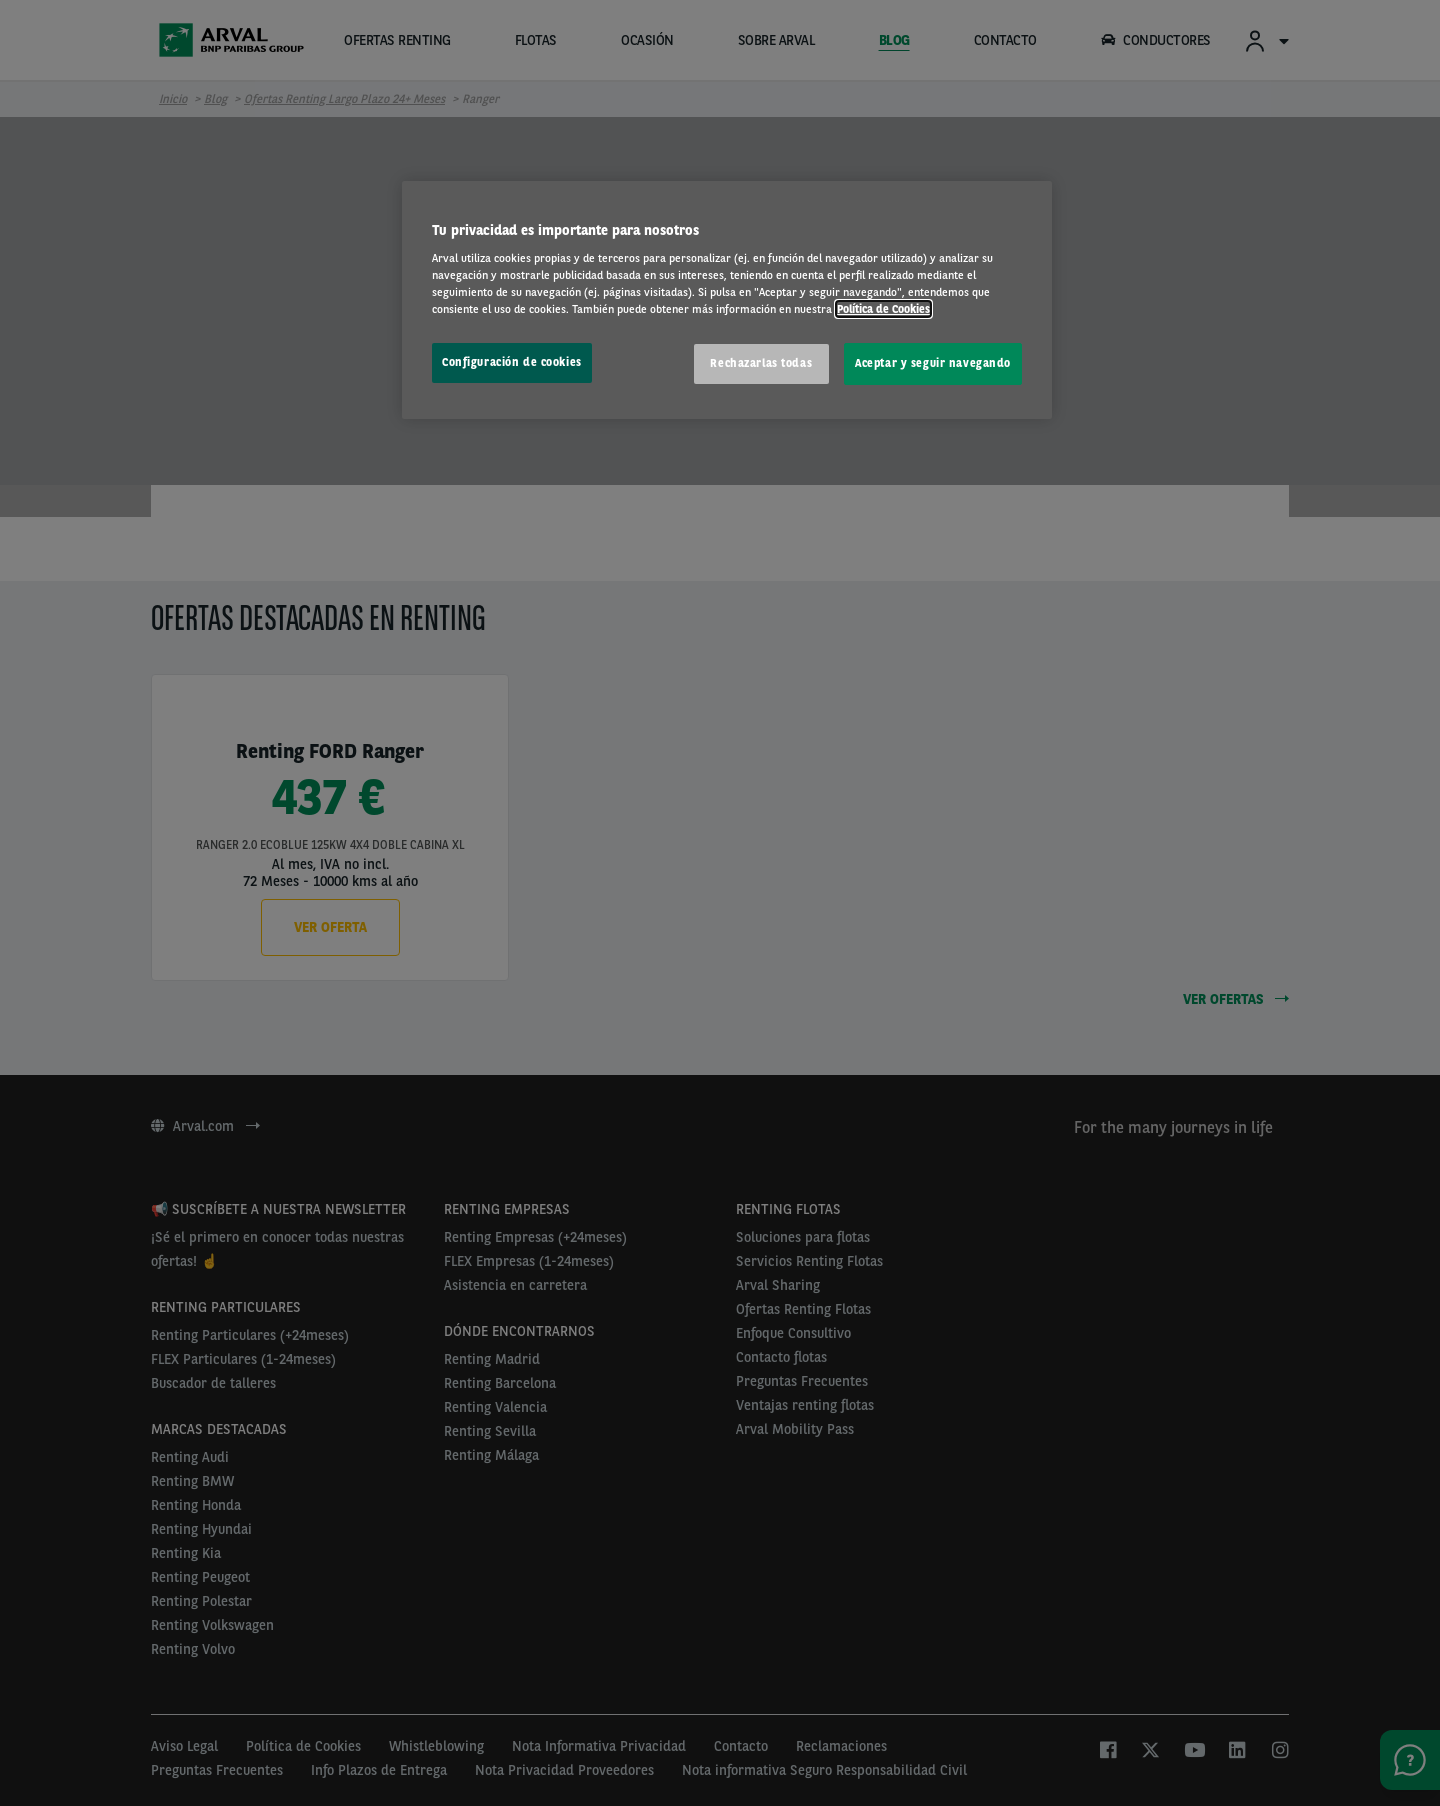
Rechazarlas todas (761, 363)
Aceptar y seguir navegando (933, 363)
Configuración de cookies (512, 362)
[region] (727, 300)
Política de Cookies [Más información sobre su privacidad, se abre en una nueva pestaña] (883, 309)
